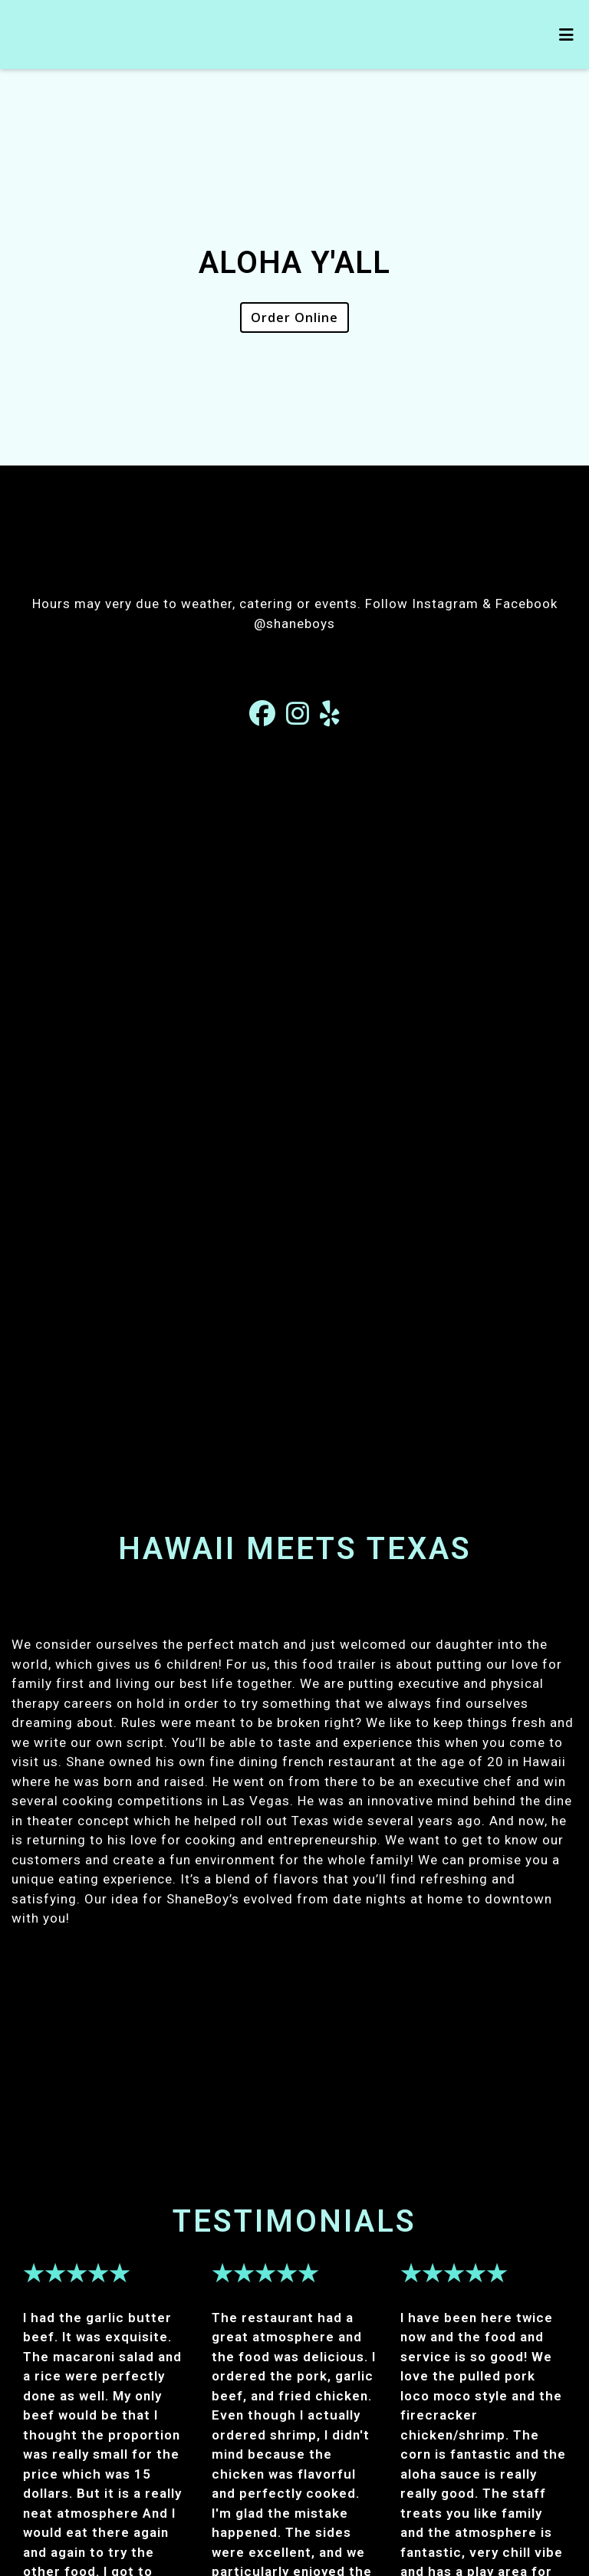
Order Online (294, 317)
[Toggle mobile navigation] (566, 34)
